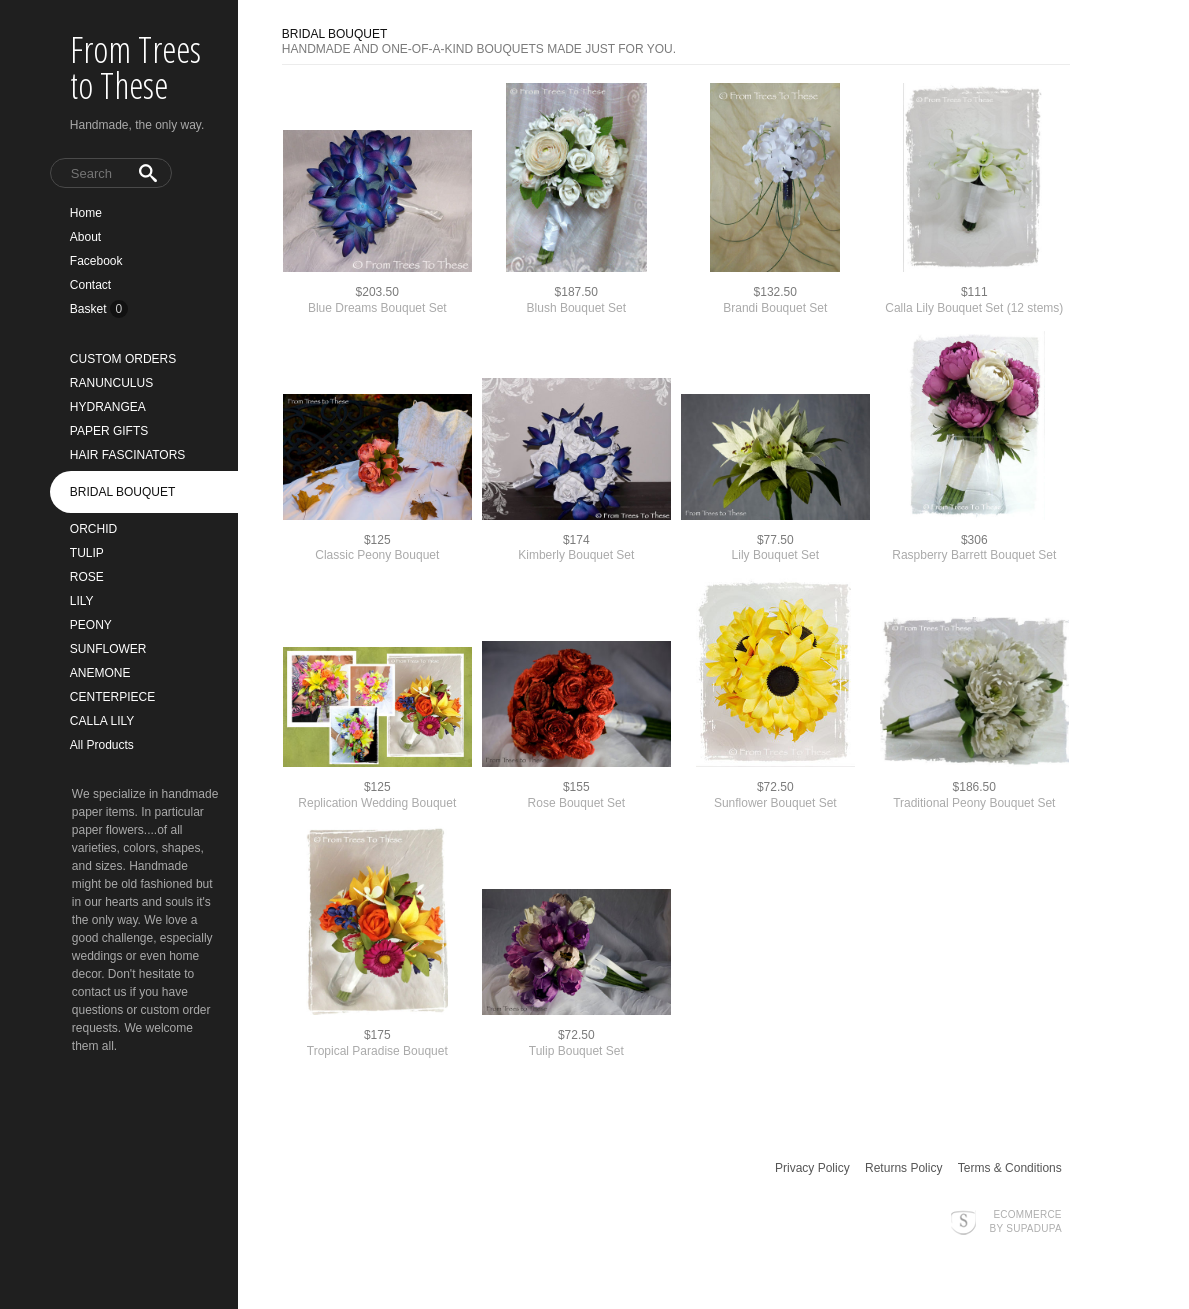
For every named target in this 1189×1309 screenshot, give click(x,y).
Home (86, 213)
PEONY (91, 625)
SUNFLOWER (108, 649)
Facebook (96, 261)
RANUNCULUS (111, 383)
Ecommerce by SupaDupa (1026, 1221)
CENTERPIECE (112, 697)
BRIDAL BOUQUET (123, 492)
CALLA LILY (102, 721)
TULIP (87, 553)
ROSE (87, 577)
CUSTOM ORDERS (123, 359)
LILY (82, 601)
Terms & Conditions (1010, 1168)
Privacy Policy (812, 1168)
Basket (90, 309)
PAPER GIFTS (109, 431)
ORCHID (93, 529)
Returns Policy (903, 1168)
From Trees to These (135, 67)
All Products (102, 745)
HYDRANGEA (108, 407)
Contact (90, 285)
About (85, 237)
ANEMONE (100, 673)
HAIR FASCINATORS (128, 455)
